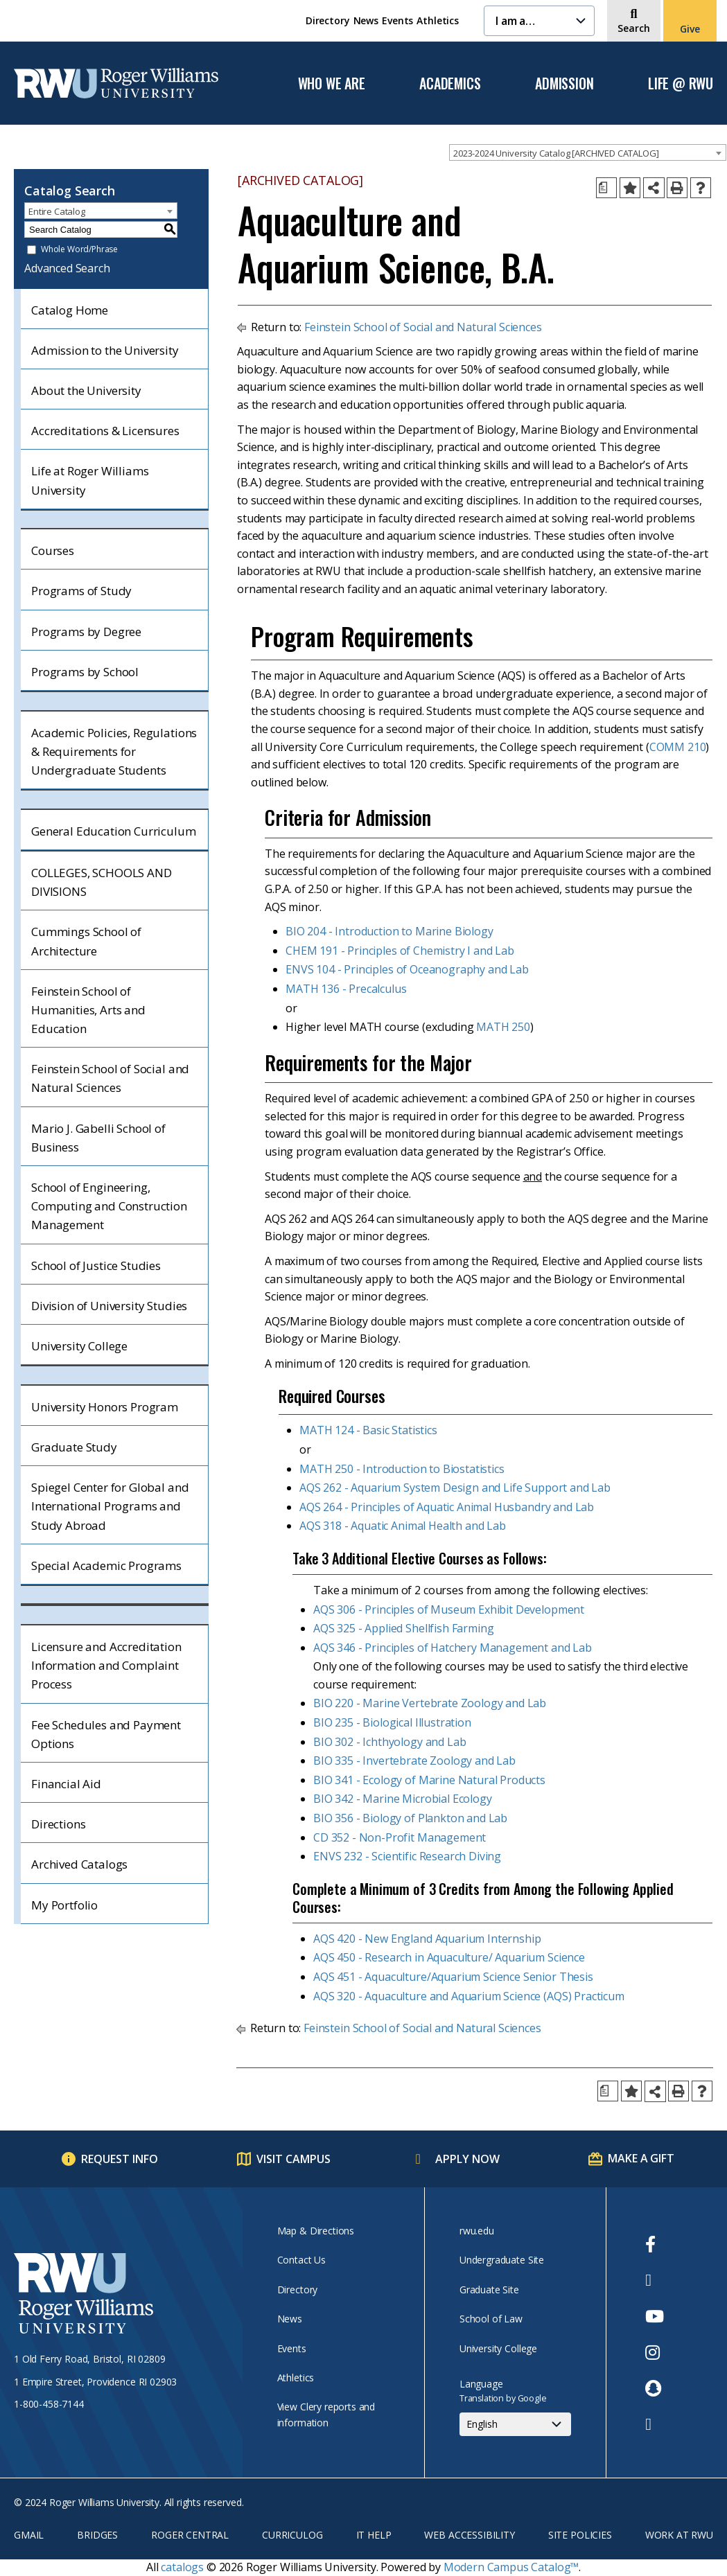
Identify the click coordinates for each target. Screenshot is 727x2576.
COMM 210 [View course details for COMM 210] (677, 747)
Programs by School (85, 672)
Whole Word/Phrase (79, 250)
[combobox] (587, 152)
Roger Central (190, 2534)
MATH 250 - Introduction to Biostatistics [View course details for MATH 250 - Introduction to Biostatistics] (402, 1468)
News (365, 20)
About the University (86, 390)
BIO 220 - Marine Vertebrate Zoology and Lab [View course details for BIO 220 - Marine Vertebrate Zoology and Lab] (429, 1703)
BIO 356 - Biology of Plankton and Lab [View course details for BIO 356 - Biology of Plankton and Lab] (410, 1818)
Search (633, 28)
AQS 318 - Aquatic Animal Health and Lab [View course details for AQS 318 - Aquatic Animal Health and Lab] (402, 1525)
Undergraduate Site (501, 2259)
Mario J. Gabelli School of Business (98, 1137)
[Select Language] (515, 2424)
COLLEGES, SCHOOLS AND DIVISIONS (101, 882)
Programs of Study (81, 591)
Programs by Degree (86, 631)
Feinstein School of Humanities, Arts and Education (88, 1009)
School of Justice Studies (96, 1265)
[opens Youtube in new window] (654, 2316)
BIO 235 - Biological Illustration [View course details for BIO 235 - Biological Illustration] (392, 1722)
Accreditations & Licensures (105, 431)
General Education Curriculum (113, 831)
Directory (328, 20)
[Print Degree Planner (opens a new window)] (606, 187)
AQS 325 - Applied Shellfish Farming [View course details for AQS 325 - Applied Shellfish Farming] (403, 1628)
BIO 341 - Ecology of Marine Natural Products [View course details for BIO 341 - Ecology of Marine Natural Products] (429, 1780)
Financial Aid (66, 1784)
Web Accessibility (469, 2534)
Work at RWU (679, 2534)
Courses (52, 550)
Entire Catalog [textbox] (56, 211)
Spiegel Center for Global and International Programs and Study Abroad (110, 1506)
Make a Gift (641, 2158)
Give (689, 28)
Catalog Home (69, 310)
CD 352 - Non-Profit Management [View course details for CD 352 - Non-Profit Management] (399, 1837)
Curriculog (292, 2534)
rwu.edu (476, 2230)
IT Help (374, 2534)
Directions (58, 1824)
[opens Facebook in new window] (654, 2244)
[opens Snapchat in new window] (654, 2388)
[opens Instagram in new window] (654, 2352)
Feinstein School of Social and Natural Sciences (110, 1078)
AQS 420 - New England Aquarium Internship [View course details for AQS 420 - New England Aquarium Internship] (427, 1938)
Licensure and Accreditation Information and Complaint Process (106, 1665)
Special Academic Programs (106, 1565)
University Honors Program (104, 1407)
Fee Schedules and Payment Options (106, 1734)
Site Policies (580, 2534)
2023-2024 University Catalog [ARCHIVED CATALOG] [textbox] (555, 153)
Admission (564, 84)
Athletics (438, 20)
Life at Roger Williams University (89, 480)
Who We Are (331, 84)
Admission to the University (105, 350)
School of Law (491, 2318)
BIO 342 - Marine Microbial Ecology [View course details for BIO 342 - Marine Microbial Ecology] (402, 1798)
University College (79, 1346)
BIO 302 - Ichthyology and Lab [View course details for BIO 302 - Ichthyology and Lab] (389, 1741)
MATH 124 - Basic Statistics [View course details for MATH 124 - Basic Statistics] (368, 1430)
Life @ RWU (680, 84)
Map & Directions (315, 2230)
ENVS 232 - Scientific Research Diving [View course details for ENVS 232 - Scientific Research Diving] (407, 1856)
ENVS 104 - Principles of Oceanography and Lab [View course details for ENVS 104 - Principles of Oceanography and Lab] (407, 969)
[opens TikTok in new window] (654, 2424)
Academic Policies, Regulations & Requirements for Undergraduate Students (114, 751)
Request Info (119, 2159)
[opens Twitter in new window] (654, 2280)
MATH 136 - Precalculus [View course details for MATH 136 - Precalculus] (346, 988)
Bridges (97, 2534)
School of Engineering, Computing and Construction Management (109, 1206)
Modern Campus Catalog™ (511, 2567)
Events (397, 20)
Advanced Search (67, 268)
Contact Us (301, 2259)
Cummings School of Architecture (86, 941)
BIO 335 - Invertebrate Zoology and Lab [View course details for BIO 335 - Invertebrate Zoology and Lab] (414, 1760)
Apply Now (467, 2159)
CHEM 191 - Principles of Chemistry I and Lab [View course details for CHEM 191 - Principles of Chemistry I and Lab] (400, 950)
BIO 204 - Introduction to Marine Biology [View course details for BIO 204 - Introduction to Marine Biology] (389, 931)
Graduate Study (74, 1447)
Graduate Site (489, 2289)
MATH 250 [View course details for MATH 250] (503, 1026)
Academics (449, 84)
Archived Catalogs (79, 1864)
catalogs (182, 2567)
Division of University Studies (109, 1306)
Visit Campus (293, 2159)
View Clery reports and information (326, 2414)
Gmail (29, 2534)
